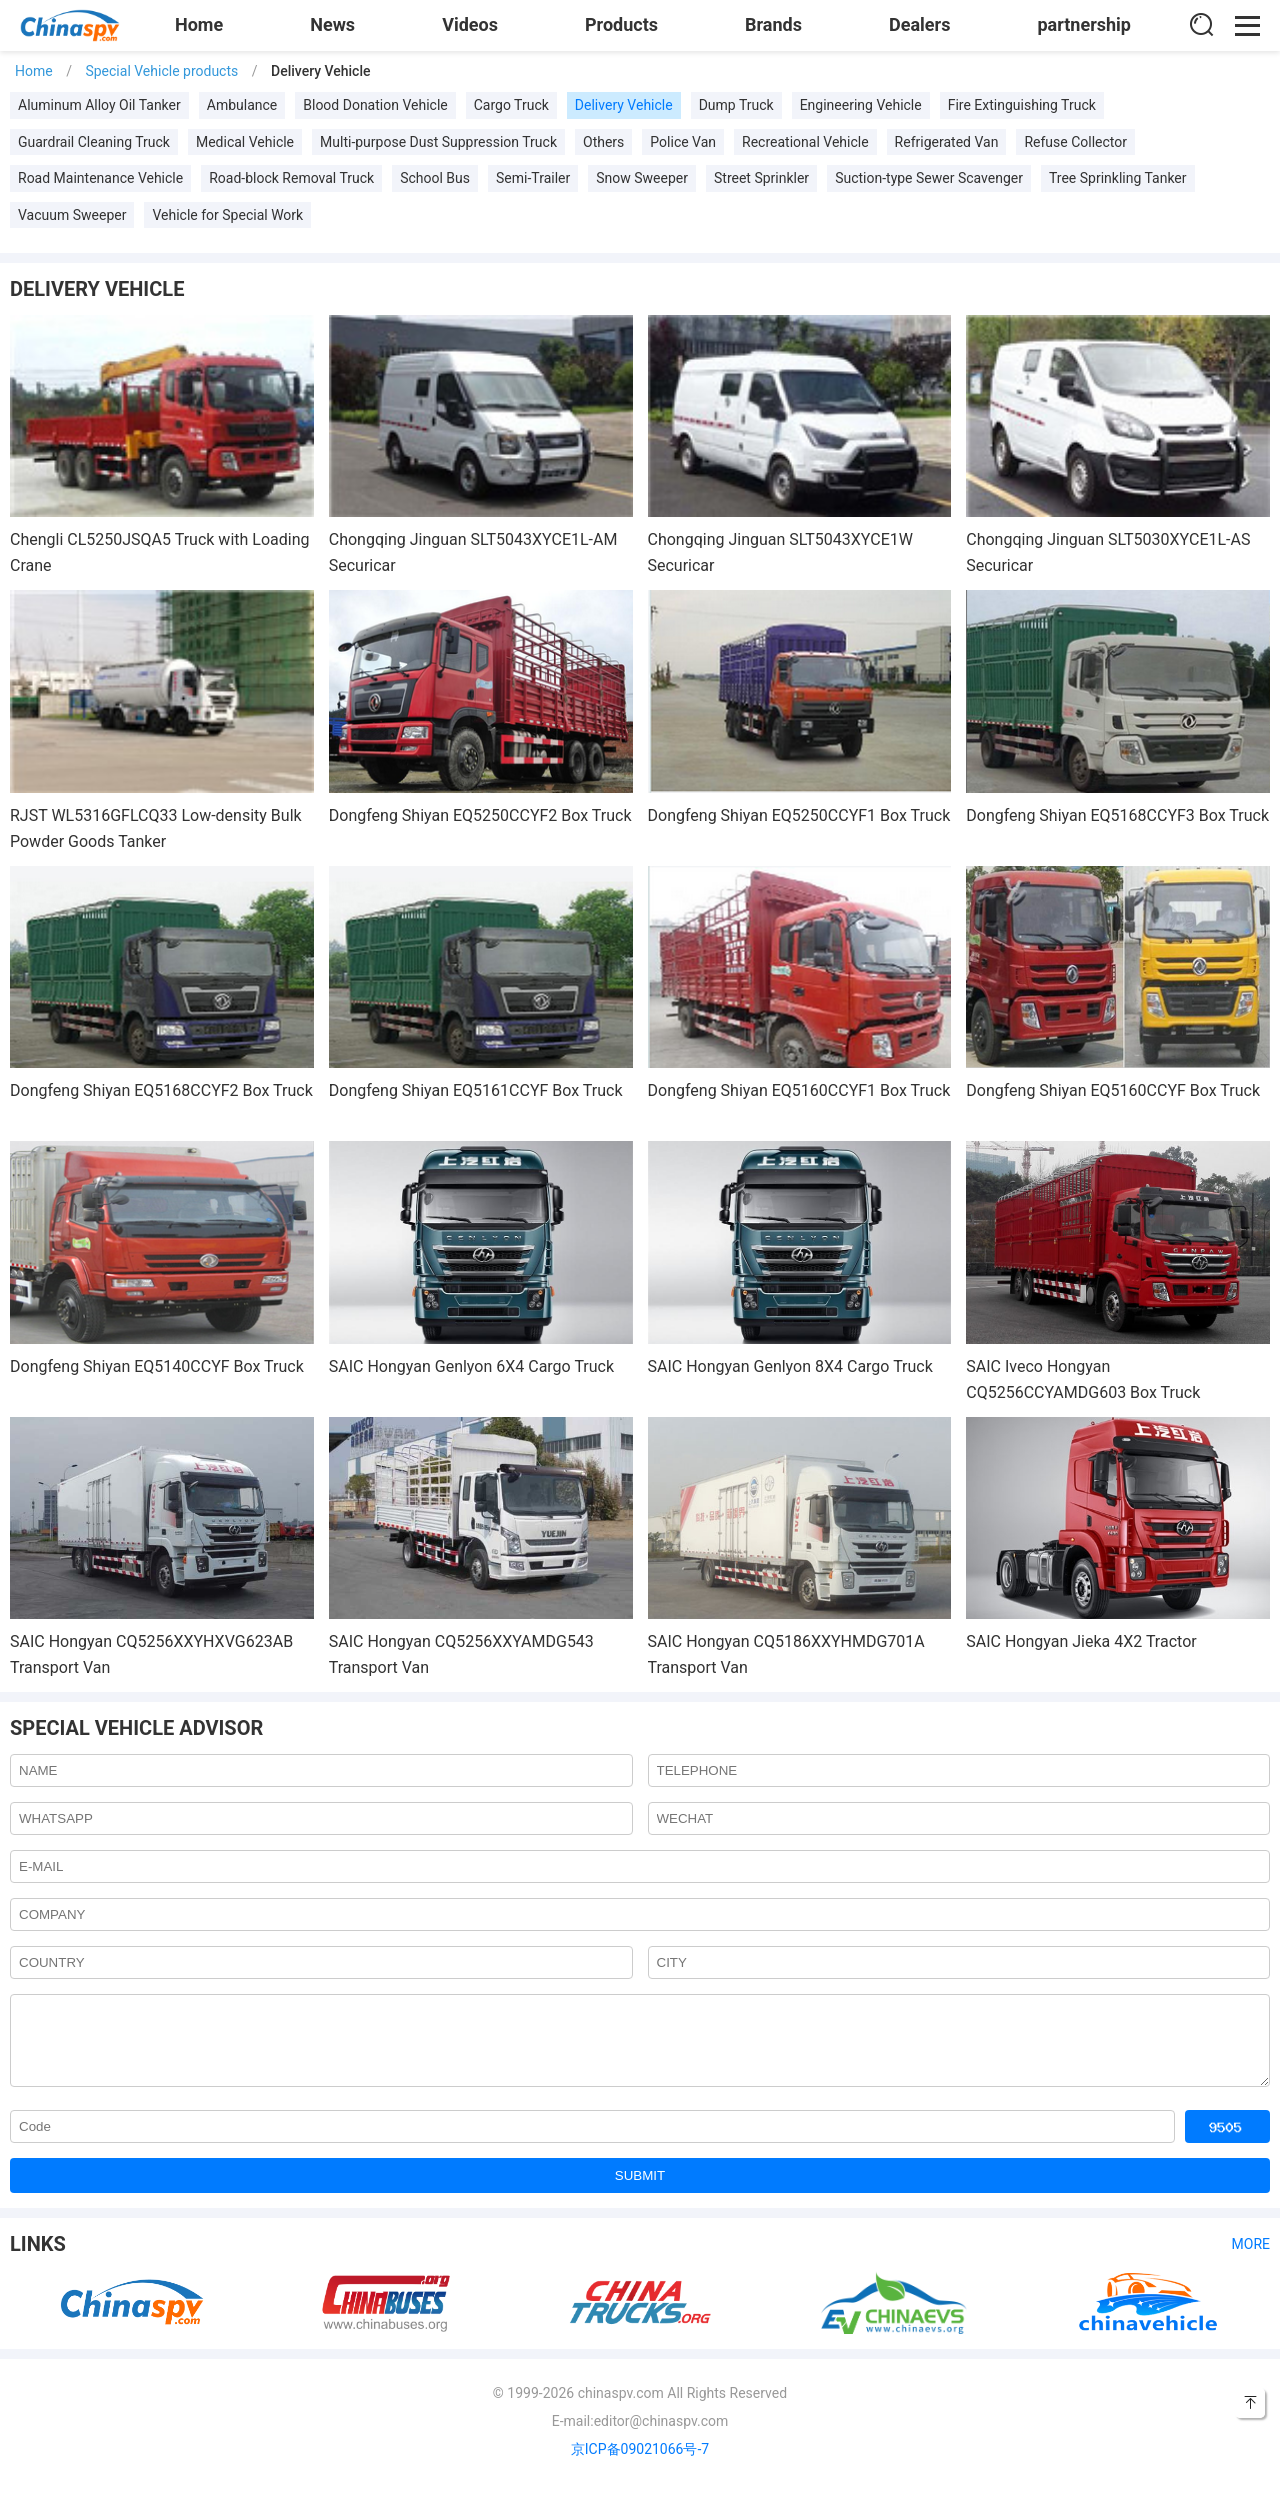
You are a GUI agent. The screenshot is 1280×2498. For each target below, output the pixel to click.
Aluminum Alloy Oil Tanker (99, 105)
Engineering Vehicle (861, 105)
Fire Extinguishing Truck (1022, 105)
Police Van (683, 142)
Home (199, 24)
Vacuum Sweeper (72, 215)
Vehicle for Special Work (227, 215)
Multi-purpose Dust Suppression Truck (438, 142)
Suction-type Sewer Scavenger (929, 178)
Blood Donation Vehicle (375, 105)
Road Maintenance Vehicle (100, 178)
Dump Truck (736, 105)
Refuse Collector (1075, 142)
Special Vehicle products (161, 71)
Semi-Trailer (533, 178)
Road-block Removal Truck (291, 178)
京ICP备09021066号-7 (640, 2464)
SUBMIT (640, 2190)
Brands (773, 24)
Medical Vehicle (245, 142)
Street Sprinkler (761, 178)
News (332, 24)
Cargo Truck (511, 105)
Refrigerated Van (947, 142)
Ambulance (242, 105)
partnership (1084, 24)
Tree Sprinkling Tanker (1118, 178)
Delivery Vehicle (624, 105)
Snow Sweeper (642, 178)
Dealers (919, 24)
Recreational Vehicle (805, 142)
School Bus (435, 178)
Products (621, 24)
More (1251, 2259)
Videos (470, 24)
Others (603, 142)
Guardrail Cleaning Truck (94, 142)
